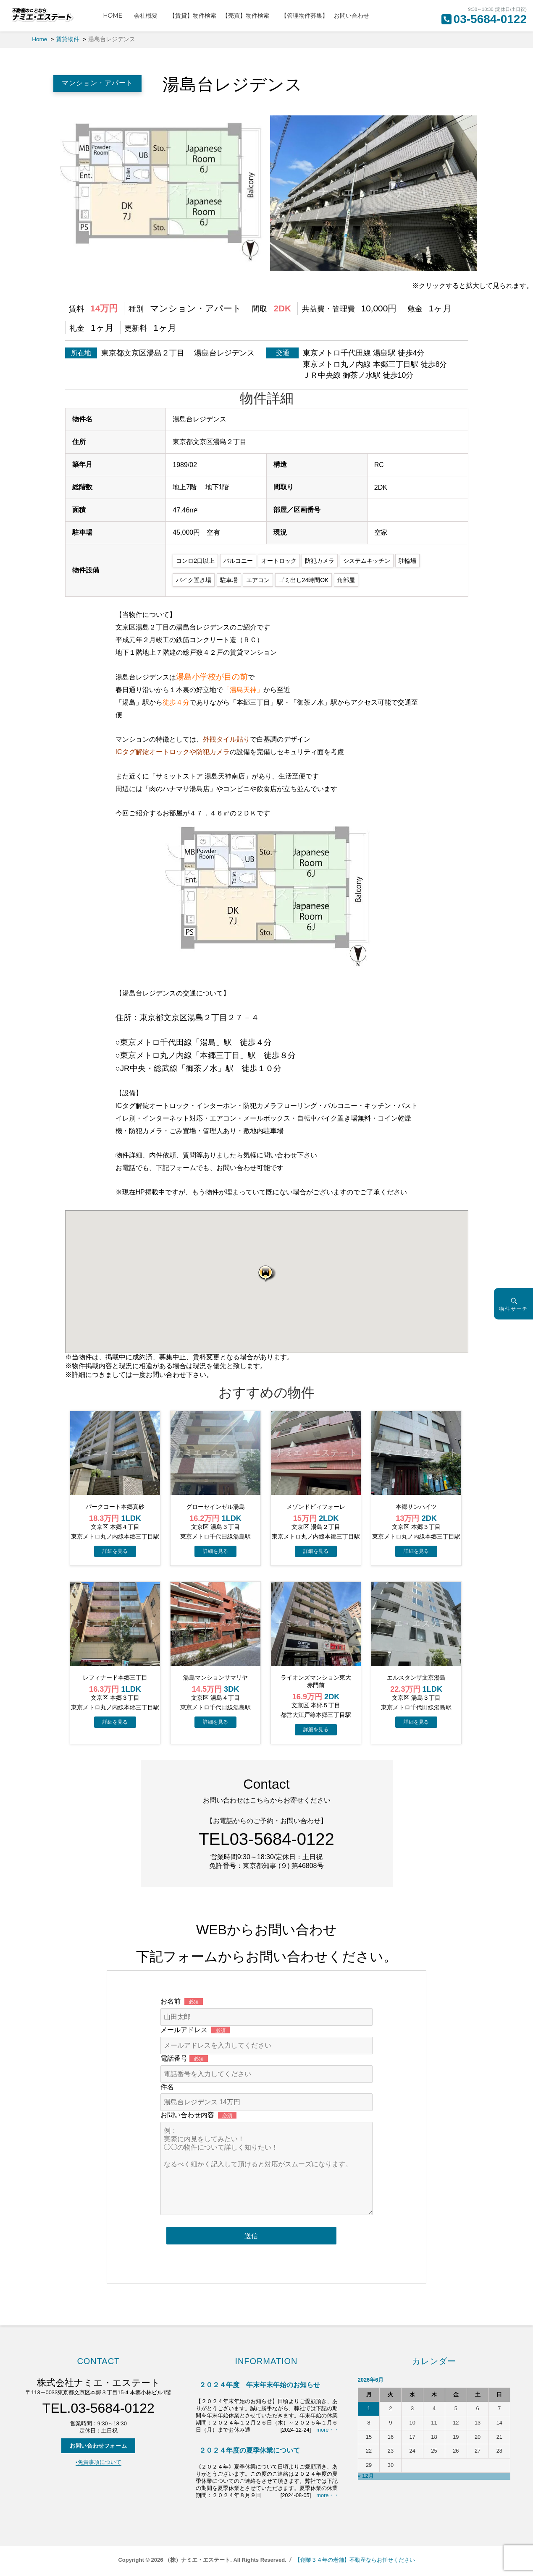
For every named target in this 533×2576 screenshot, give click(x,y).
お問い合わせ (351, 15)
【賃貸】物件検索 (192, 15)
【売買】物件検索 (248, 15)
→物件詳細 (115, 1551)
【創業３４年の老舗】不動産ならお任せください (355, 2560)
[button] (266, 1273)
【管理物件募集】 (304, 15)
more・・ (327, 2430)
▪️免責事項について (98, 2462)
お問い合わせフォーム (98, 2446)
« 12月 (366, 2476)
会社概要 (148, 15)
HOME (115, 15)
